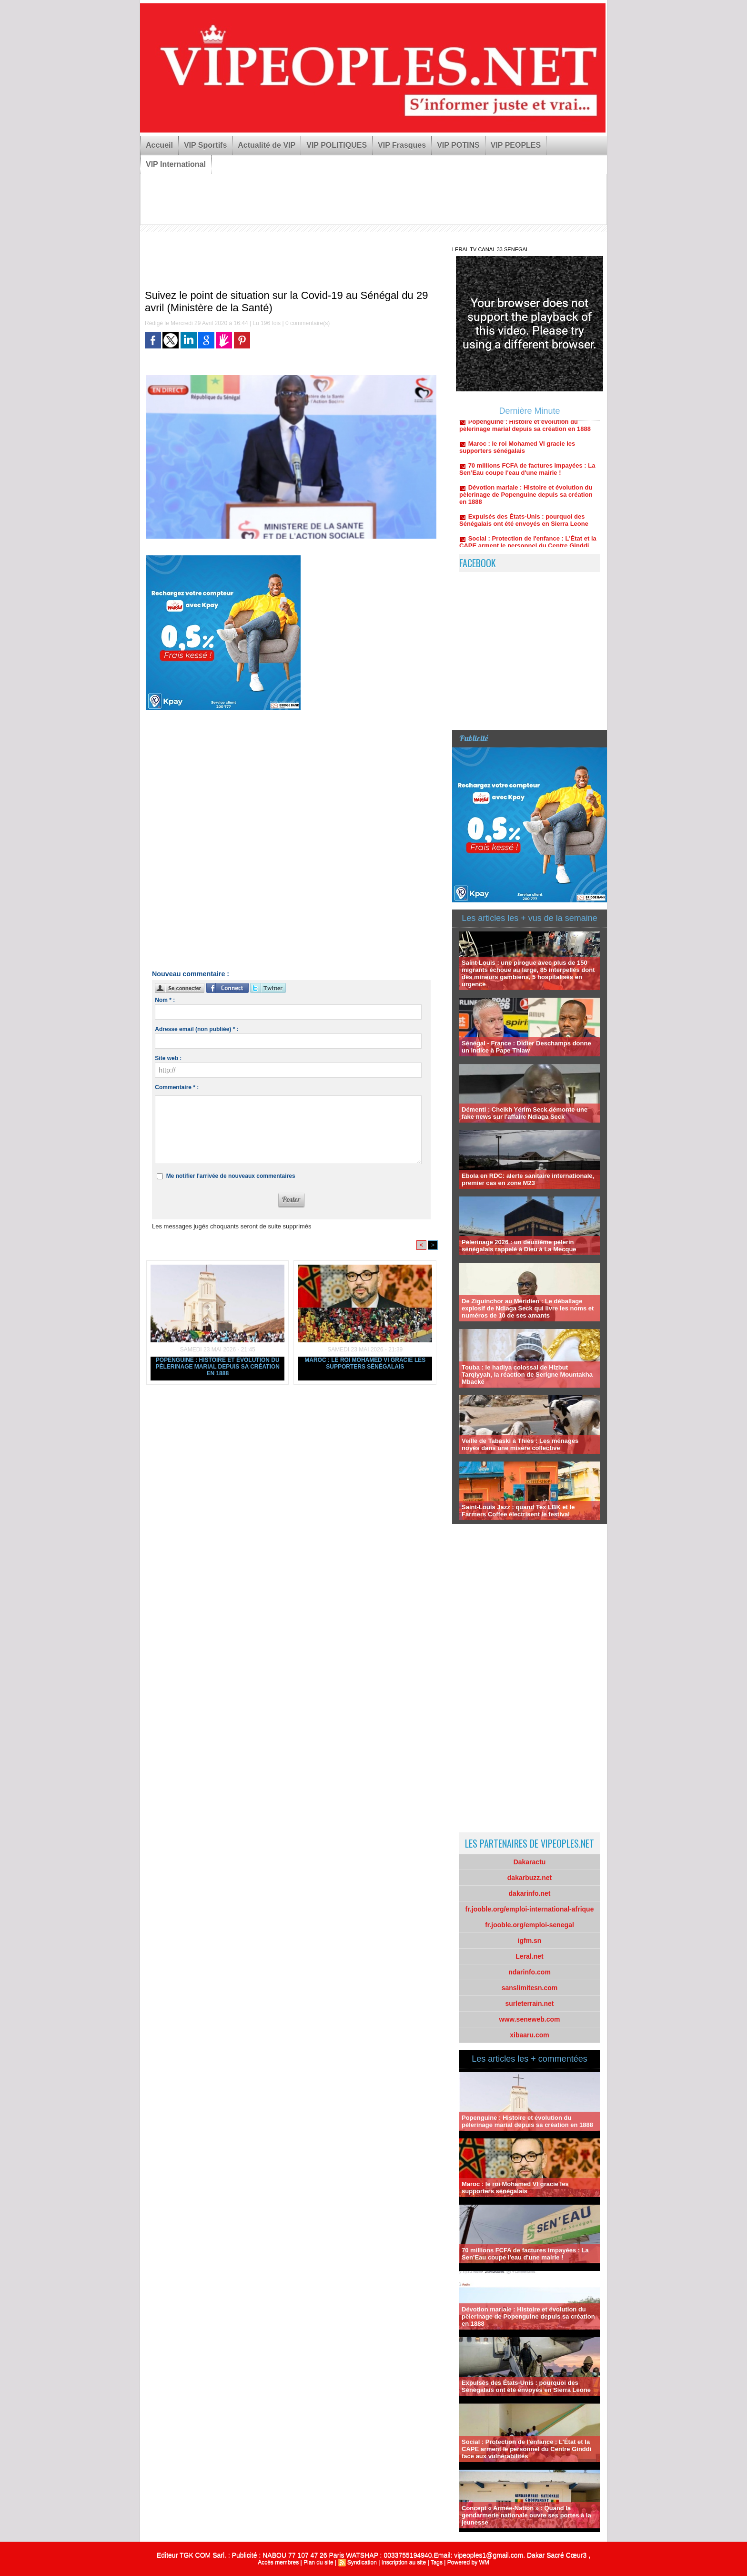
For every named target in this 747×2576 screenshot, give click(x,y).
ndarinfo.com (529, 1972)
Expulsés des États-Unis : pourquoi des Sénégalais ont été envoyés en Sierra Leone (523, 528)
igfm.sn (530, 1940)
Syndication (362, 2562)
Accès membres (278, 2562)
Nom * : (165, 1000)
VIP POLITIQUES (336, 145)
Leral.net (529, 1956)
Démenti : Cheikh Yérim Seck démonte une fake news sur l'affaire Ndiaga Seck (524, 1113)
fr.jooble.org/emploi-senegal (529, 1925)
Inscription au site (404, 2562)
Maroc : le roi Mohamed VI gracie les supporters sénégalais (364, 1363)
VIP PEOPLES (516, 145)
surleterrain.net (529, 2003)
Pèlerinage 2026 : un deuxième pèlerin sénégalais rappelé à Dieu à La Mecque (519, 1245)
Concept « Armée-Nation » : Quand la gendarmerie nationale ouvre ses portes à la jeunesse (526, 2515)
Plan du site (318, 2562)
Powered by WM (468, 2562)
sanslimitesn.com (530, 1988)
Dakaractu (530, 1862)
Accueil (159, 145)
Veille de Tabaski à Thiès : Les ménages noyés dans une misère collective (520, 1444)
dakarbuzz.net (529, 1877)
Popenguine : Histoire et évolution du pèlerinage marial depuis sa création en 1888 (218, 1367)
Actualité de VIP (266, 145)
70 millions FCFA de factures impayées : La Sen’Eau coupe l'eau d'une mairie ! (527, 477)
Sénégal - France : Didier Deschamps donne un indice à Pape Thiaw (526, 1047)
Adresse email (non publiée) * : (196, 1029)
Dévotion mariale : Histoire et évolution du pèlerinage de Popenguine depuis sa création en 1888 (526, 502)
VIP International (176, 164)
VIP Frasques (402, 145)
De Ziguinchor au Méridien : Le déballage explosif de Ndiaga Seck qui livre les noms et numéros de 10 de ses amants (528, 1308)
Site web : (168, 1058)
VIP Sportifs (205, 145)
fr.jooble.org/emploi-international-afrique (529, 1909)
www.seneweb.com (529, 2019)
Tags (437, 2562)
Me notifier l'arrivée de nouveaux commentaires (230, 1176)
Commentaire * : (177, 1087)
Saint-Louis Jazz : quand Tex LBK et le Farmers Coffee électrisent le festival (518, 1510)
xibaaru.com (529, 2035)
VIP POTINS (458, 145)
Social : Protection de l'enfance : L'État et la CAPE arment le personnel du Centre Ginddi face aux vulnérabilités (526, 2449)
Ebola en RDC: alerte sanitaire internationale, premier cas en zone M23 (528, 1179)
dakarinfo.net (530, 1893)
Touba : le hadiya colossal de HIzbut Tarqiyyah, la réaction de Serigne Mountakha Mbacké (527, 1374)
